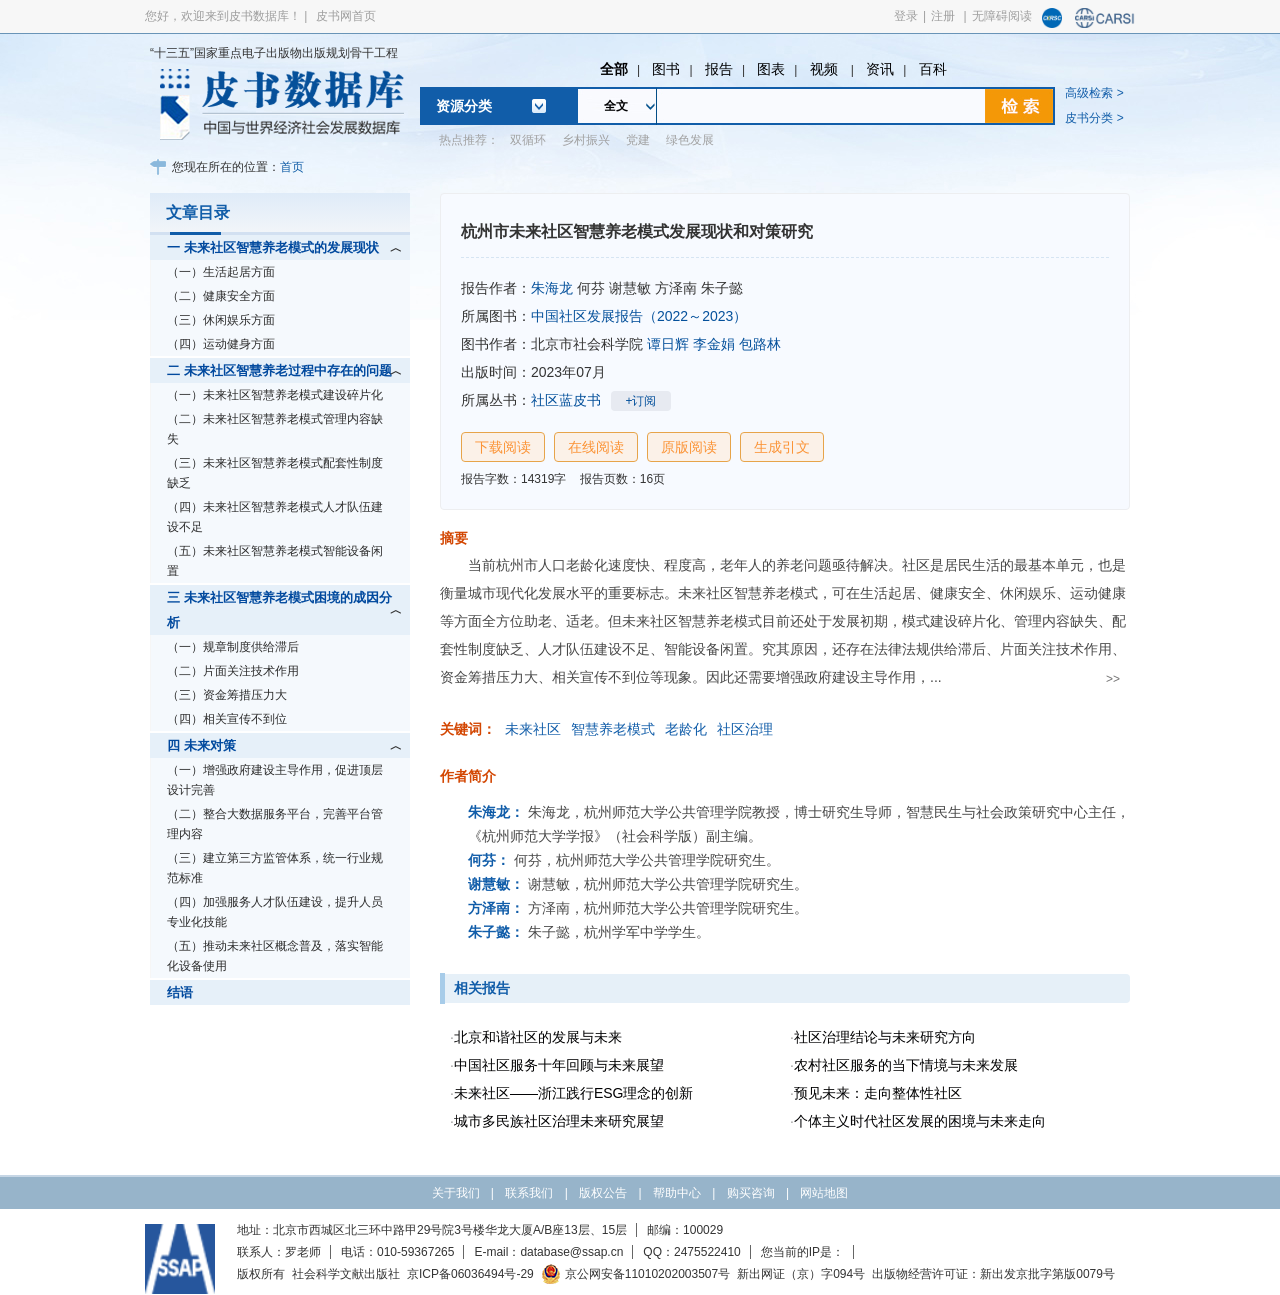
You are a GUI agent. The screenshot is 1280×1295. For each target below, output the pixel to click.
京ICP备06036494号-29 (470, 1274)
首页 (292, 167)
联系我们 (529, 1193)
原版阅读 (689, 447)
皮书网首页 (346, 16)
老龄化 (686, 729)
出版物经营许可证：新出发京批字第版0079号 (993, 1274)
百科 (933, 69)
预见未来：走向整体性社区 (878, 1093)
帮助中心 (677, 1193)
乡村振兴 (586, 140)
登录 (906, 16)
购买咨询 (751, 1193)
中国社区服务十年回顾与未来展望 (559, 1065)
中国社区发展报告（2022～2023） (639, 316)
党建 (638, 140)
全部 (614, 69)
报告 (719, 69)
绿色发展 (690, 140)
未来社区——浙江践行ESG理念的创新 (574, 1093)
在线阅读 (596, 447)
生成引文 (782, 447)
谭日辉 (668, 344)
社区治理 (745, 729)
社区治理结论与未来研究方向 (885, 1037)
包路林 (760, 344)
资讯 (880, 69)
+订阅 (640, 401)
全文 (616, 106)
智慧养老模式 (613, 729)
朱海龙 (552, 288)
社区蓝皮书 (566, 400)
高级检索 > (1094, 93)
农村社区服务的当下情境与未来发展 (906, 1065)
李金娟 (714, 344)
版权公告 (603, 1193)
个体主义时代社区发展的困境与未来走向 (920, 1121)
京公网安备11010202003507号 (635, 1274)
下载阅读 (503, 447)
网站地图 (824, 1193)
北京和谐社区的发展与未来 (538, 1037)
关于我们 (456, 1193)
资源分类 (464, 106)
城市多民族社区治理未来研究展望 (559, 1121)
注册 (943, 16)
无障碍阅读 (1002, 16)
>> (1113, 679)
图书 (666, 69)
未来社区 (533, 729)
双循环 (528, 140)
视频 (826, 69)
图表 (771, 69)
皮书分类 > (1094, 118)
